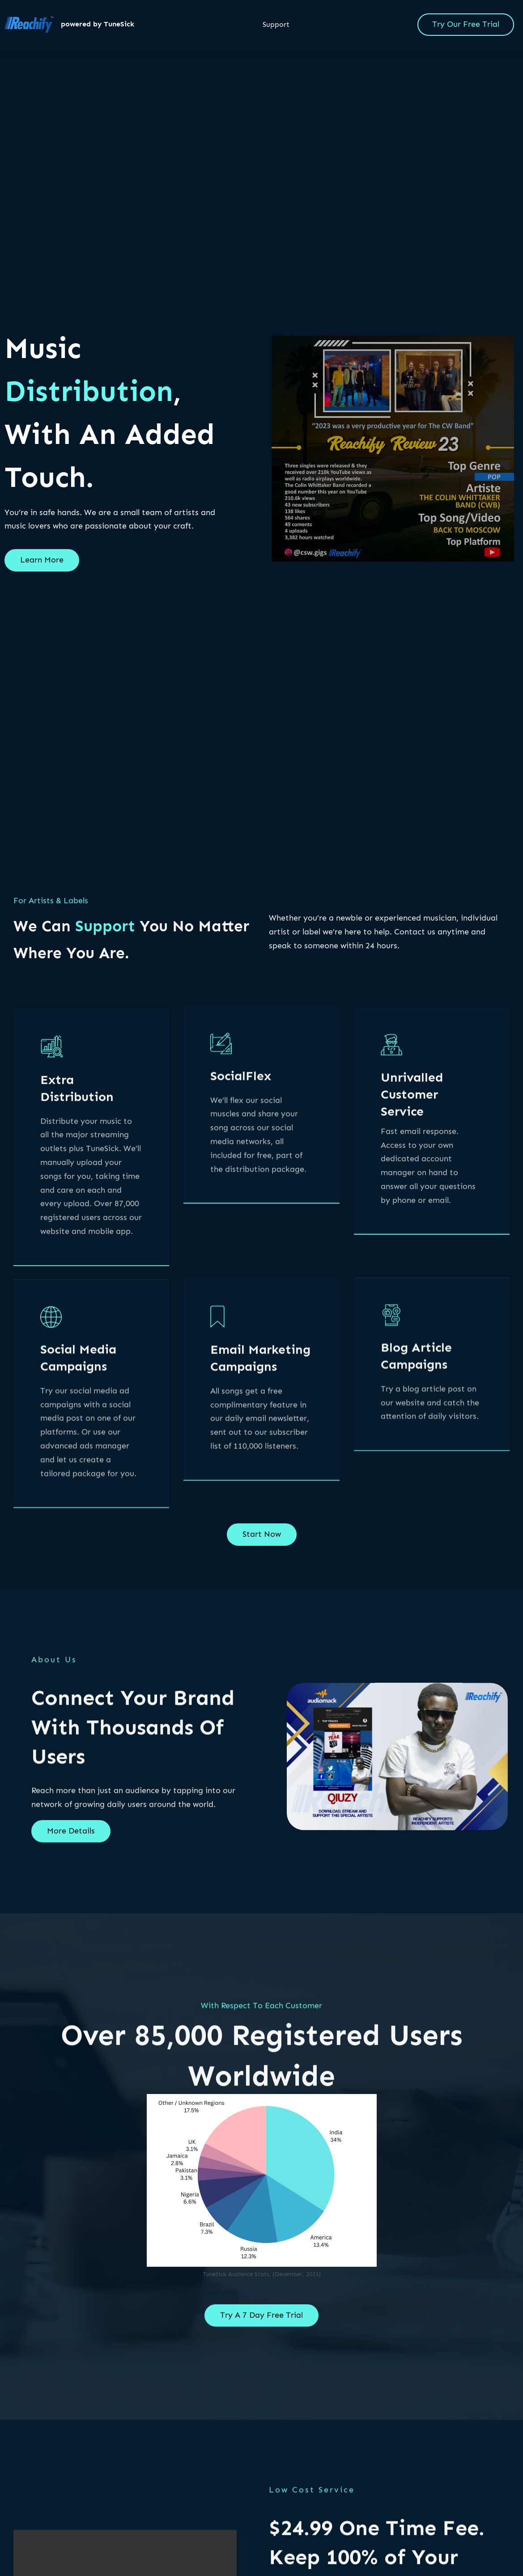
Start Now (261, 1542)
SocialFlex (240, 1148)
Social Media (78, 1432)
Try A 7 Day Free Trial (261, 2323)
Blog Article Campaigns (416, 1419)
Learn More (42, 568)
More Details (71, 1839)
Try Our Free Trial (465, 24)
